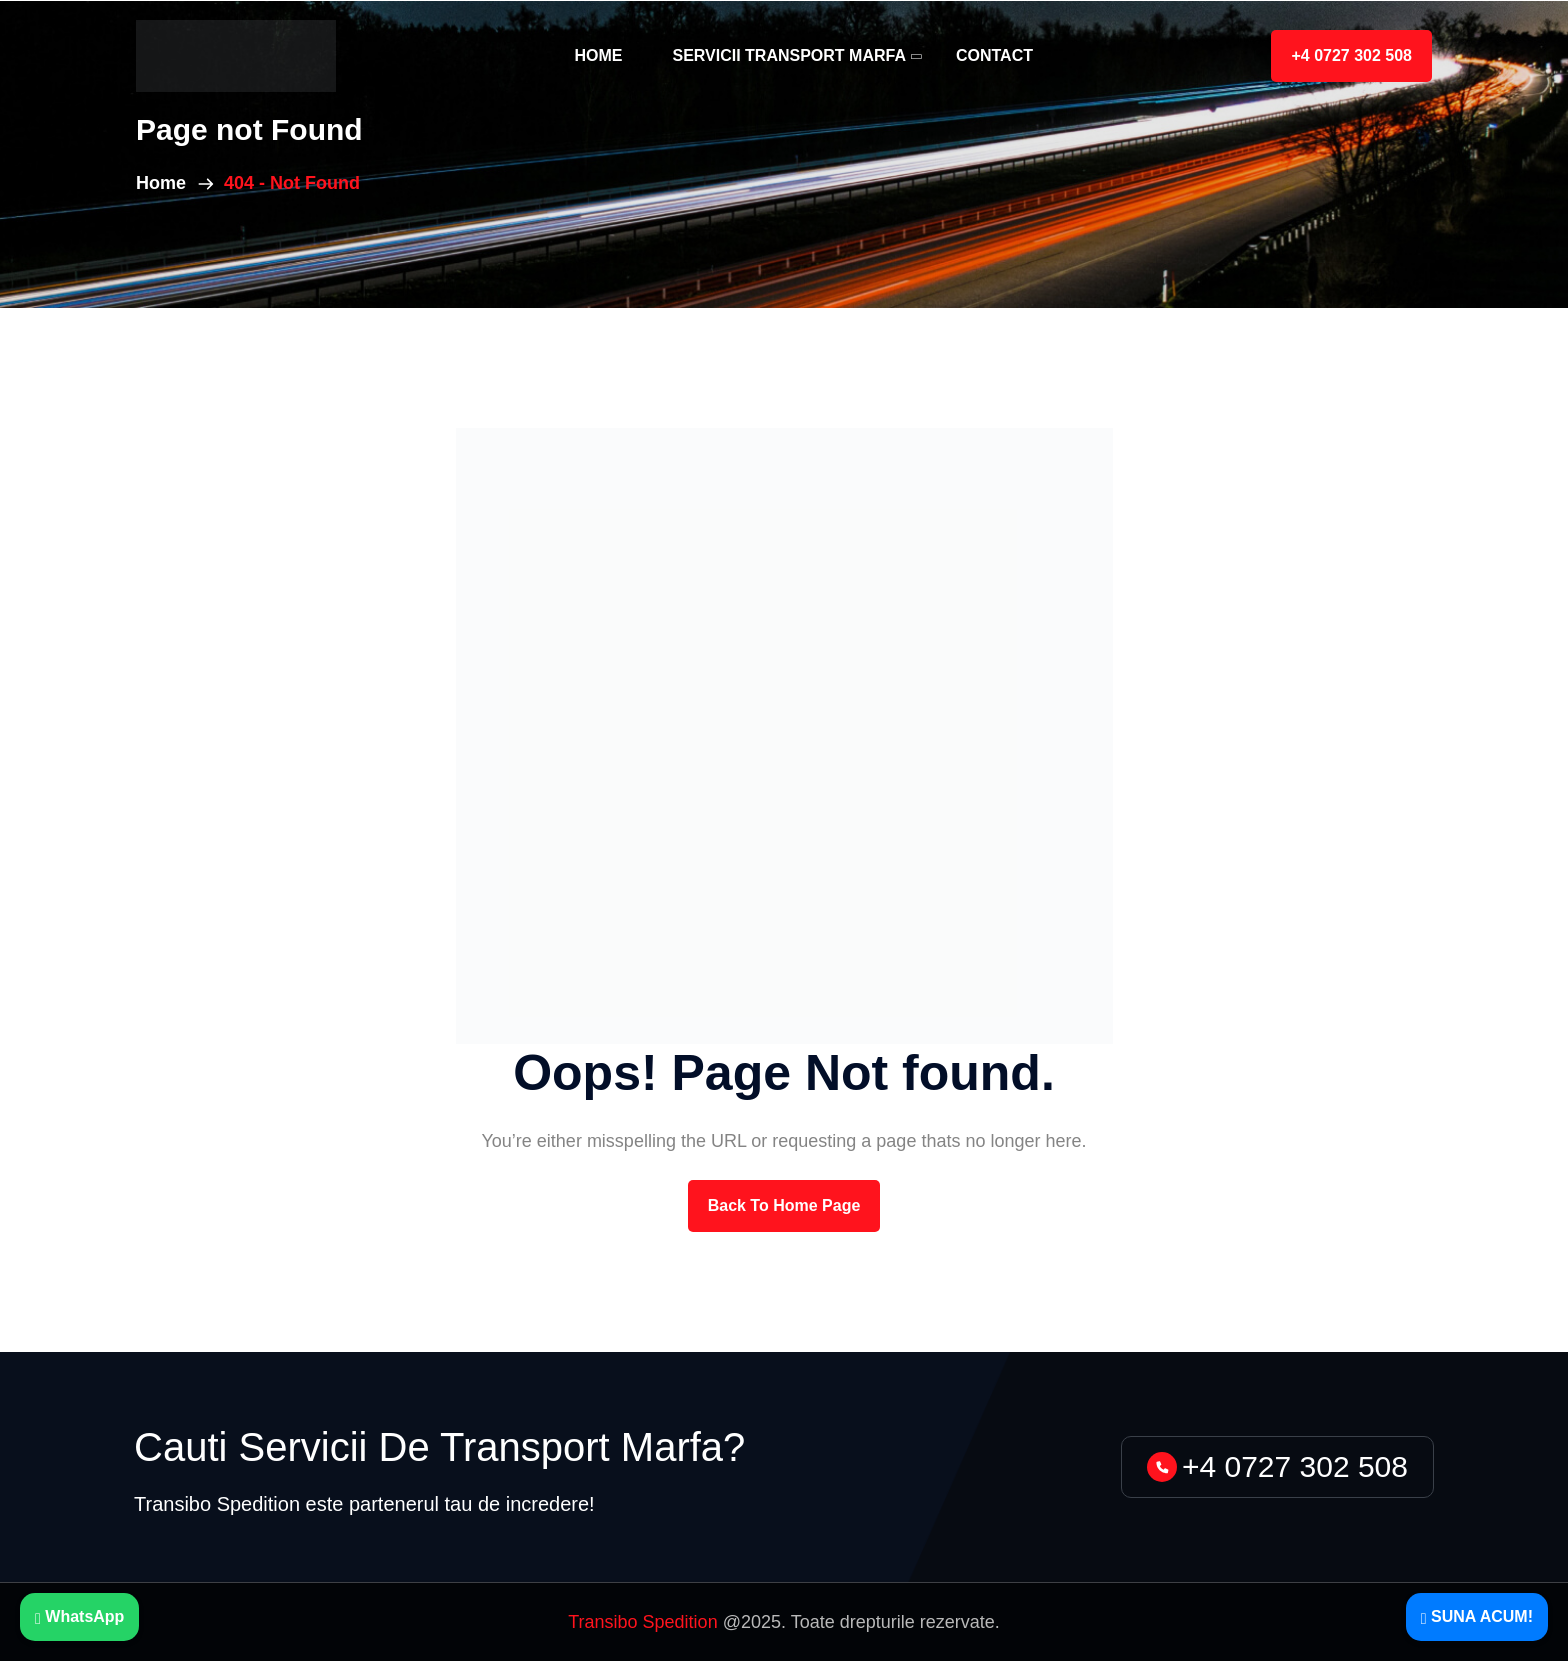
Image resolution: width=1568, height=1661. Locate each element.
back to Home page (784, 1205)
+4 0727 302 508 (1351, 55)
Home (598, 55)
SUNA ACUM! (1477, 1616)
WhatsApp (79, 1616)
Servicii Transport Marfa (789, 55)
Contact (994, 55)
